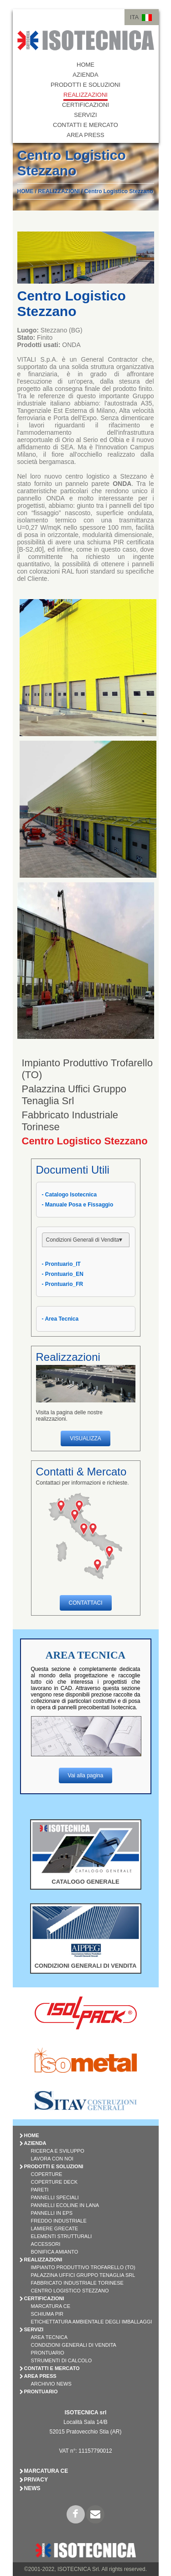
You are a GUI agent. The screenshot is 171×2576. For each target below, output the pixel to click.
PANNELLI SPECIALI (55, 2197)
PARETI (40, 2189)
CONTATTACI (86, 1603)
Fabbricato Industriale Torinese (77, 2283)
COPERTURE (46, 2174)
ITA (134, 17)
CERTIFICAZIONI (85, 104)
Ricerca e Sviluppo (57, 2151)
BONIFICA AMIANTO (54, 2252)
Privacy (36, 2479)
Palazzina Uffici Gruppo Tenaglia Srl (74, 1094)
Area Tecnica (49, 2337)
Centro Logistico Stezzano (118, 191)
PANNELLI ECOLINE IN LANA (65, 2205)
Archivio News (51, 2383)
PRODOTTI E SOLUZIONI (85, 84)
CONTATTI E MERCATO (85, 124)
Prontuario (47, 2352)
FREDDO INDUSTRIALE (59, 2220)
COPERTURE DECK (54, 2182)
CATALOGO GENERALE (85, 1881)
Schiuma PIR (47, 2314)
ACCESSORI (46, 2244)
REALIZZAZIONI (85, 94)
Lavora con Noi (52, 2158)
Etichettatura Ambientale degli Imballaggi (91, 2321)
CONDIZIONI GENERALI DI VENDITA (86, 1965)
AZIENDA (85, 74)
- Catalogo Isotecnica (69, 1194)
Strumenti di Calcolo (61, 2360)
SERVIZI (85, 114)
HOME (85, 64)
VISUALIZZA (85, 1438)
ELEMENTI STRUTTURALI (61, 2236)
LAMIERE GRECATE (54, 2228)
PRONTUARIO (41, 2391)
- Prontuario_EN (62, 1274)
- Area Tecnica (60, 1319)
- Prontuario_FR (62, 1284)
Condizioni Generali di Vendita (73, 2345)
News (32, 2488)
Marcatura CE (51, 2306)
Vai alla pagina (86, 1775)
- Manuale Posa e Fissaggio (78, 1204)
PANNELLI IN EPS (52, 2213)
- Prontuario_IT (61, 1264)
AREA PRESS (85, 135)
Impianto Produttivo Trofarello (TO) (83, 2267)
